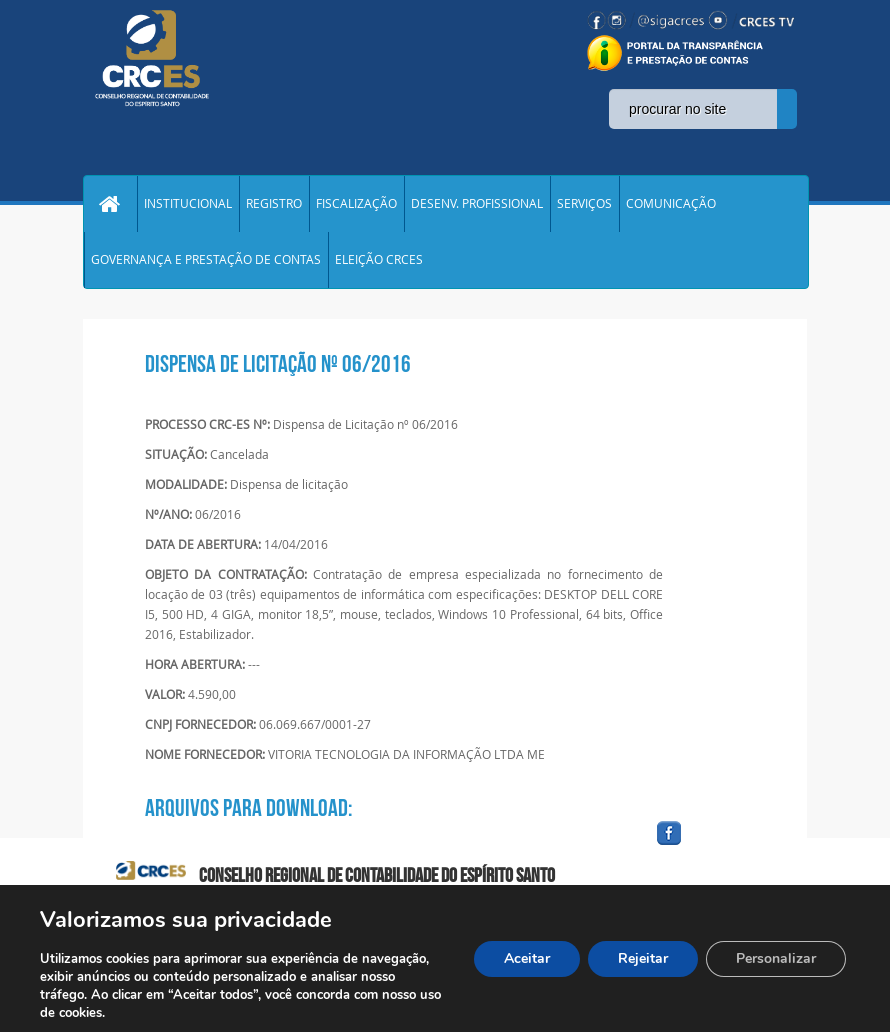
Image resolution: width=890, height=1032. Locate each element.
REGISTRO (274, 204)
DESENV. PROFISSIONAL (477, 204)
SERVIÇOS (584, 204)
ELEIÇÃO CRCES (379, 260)
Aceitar (527, 958)
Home (110, 204)
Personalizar (776, 958)
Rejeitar (643, 958)
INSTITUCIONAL (188, 204)
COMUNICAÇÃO (671, 204)
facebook (717, 845)
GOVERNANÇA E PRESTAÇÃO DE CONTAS (206, 260)
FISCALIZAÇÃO (356, 204)
